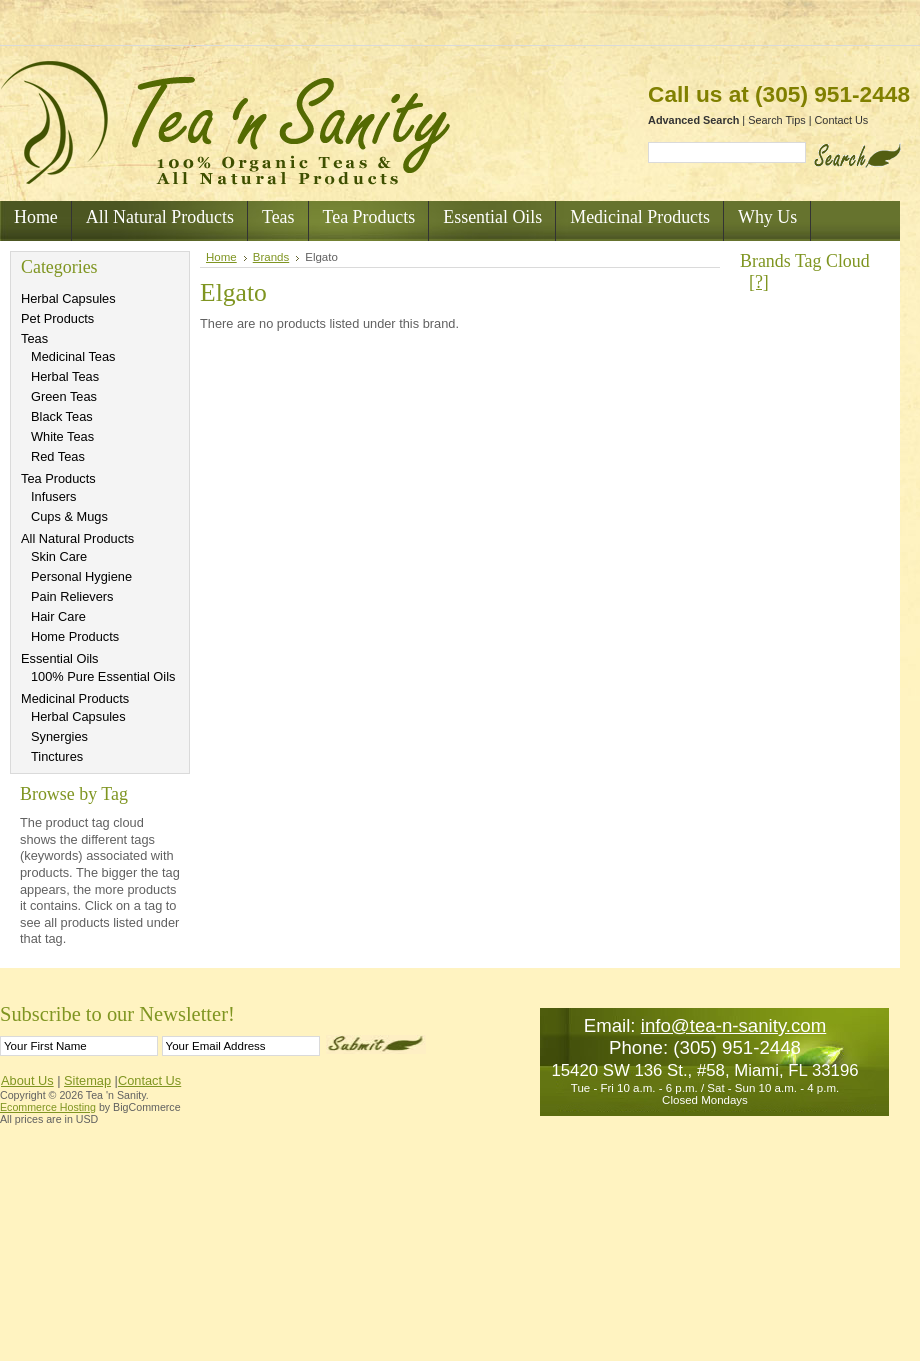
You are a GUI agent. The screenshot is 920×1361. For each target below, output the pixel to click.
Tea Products (58, 478)
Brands (271, 257)
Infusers (54, 496)
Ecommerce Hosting (48, 1107)
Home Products (75, 636)
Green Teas (64, 396)
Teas (34, 338)
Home (221, 257)
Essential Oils (60, 658)
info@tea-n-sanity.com (734, 1025)
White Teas (62, 436)
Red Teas (58, 456)
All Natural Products (77, 538)
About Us (27, 1080)
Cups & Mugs (69, 516)
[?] (759, 282)
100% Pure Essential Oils (103, 676)
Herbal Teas (65, 376)
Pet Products (57, 318)
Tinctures (57, 756)
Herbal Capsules (68, 298)
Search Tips (776, 120)
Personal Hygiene (81, 576)
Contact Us (842, 120)
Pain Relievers (72, 596)
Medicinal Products (75, 698)
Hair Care (58, 616)
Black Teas (62, 416)
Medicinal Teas (73, 356)
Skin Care (59, 556)
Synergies (59, 736)
